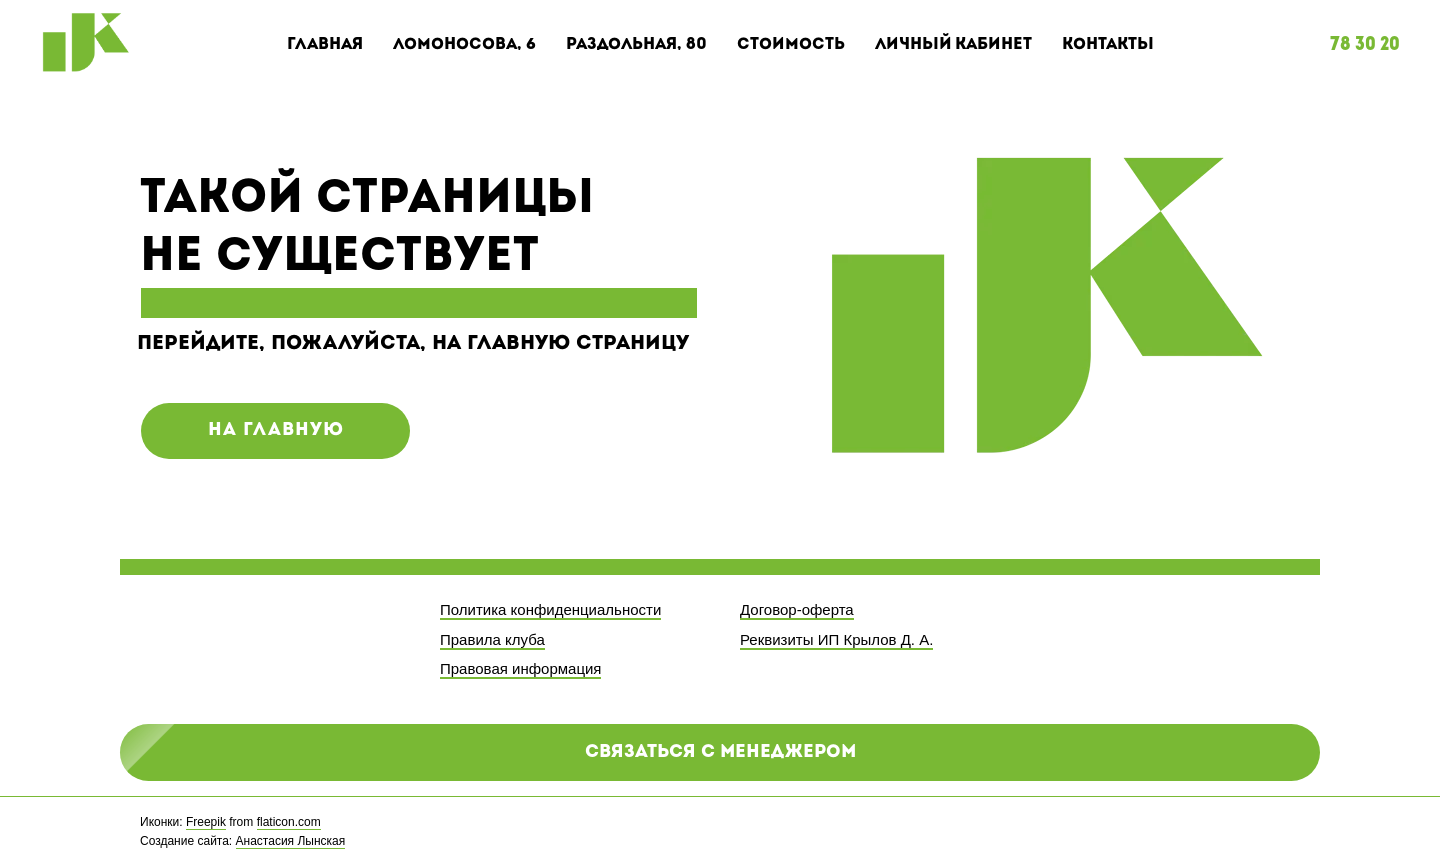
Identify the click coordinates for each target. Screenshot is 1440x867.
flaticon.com (289, 822)
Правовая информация (520, 668)
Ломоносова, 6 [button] (464, 45)
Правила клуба (492, 639)
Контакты (1108, 45)
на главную (276, 430)
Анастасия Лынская (291, 841)
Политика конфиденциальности (550, 609)
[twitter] (1285, 832)
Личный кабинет (953, 45)
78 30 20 (1365, 45)
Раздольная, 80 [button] (636, 45)
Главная (325, 45)
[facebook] (1247, 832)
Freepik (206, 822)
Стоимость (791, 45)
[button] (720, 752)
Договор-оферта (797, 609)
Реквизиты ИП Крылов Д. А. (836, 639)
